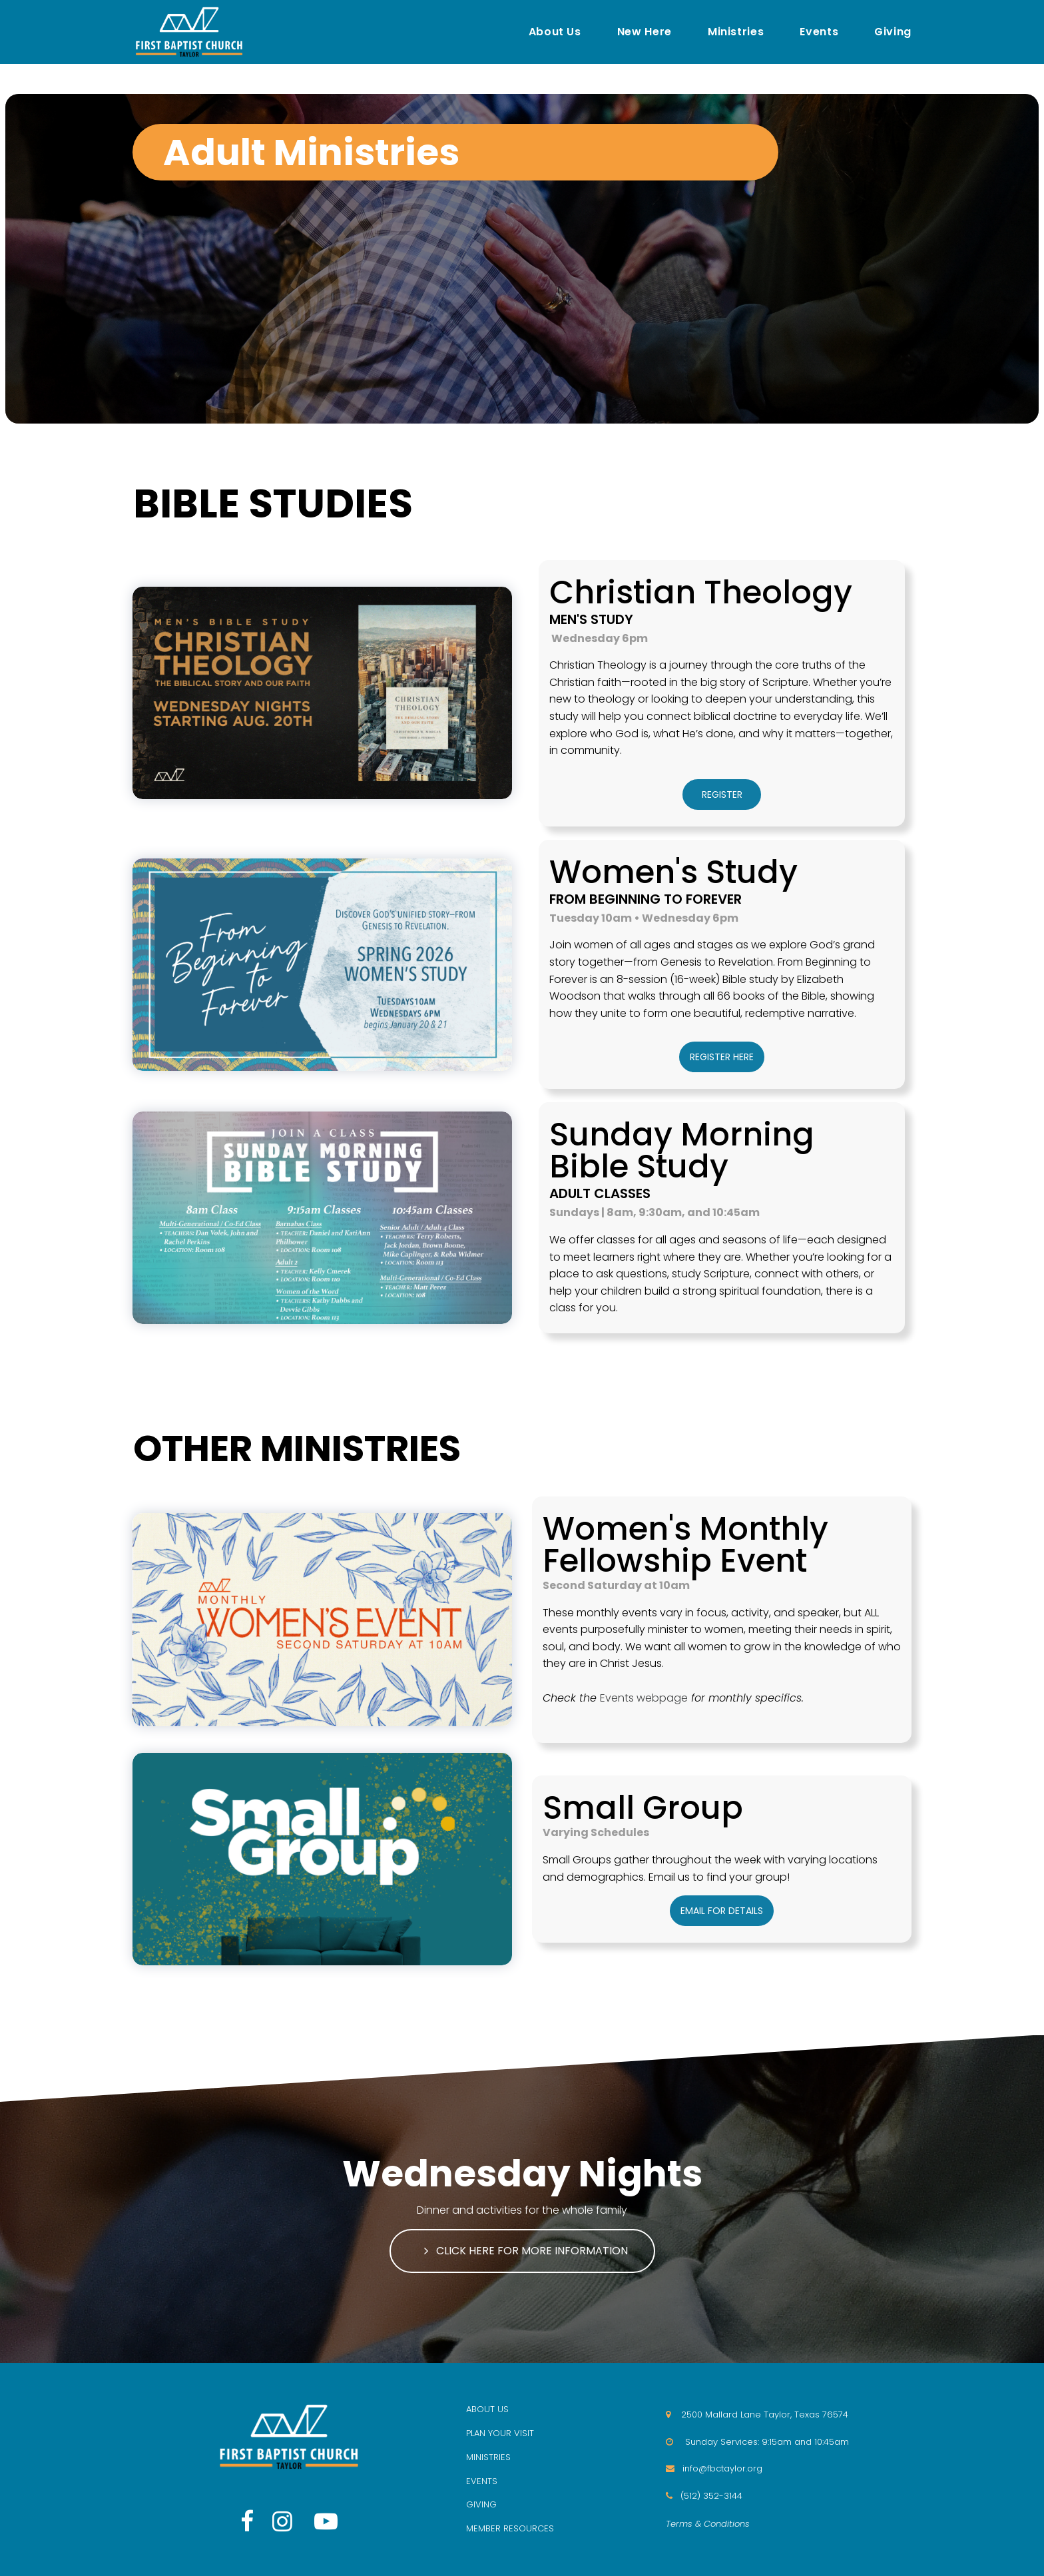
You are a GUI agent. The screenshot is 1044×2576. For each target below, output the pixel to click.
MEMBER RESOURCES (510, 2528)
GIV (473, 2504)
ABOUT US (487, 2409)
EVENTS (481, 2481)
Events (819, 32)
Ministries (736, 32)
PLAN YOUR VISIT (500, 2433)
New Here (644, 32)
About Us (555, 32)
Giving (893, 32)
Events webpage (644, 1698)
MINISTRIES (488, 2457)
